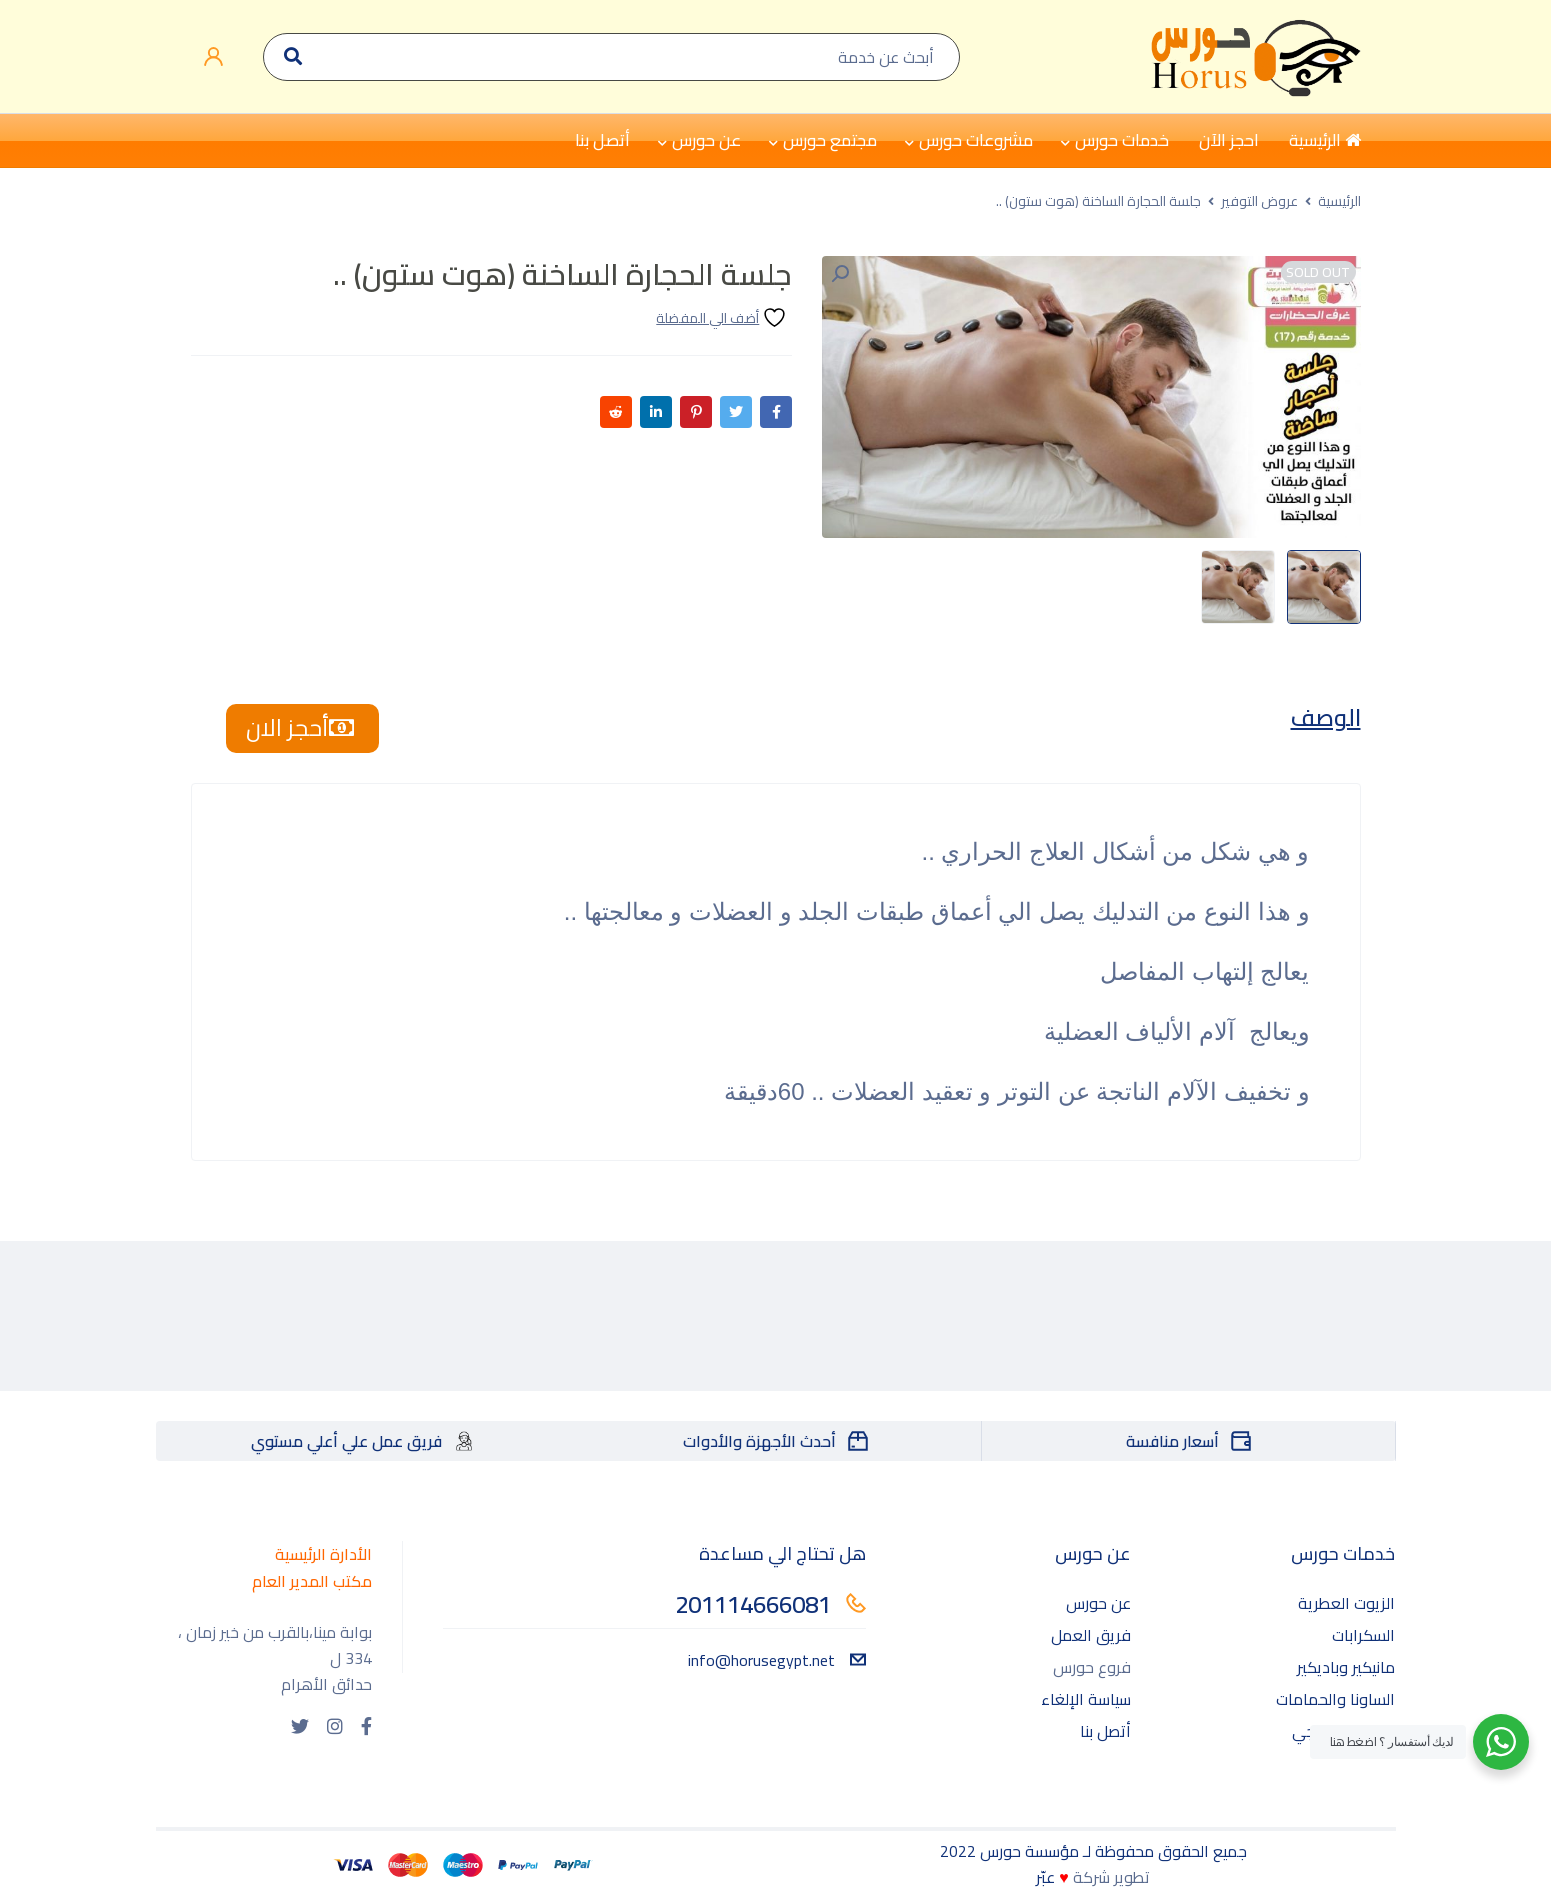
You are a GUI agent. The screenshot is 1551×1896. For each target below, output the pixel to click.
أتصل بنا (1105, 1732)
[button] (840, 274)
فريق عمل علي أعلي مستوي (346, 1442)
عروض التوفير (1259, 201)
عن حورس (1098, 1604)
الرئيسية (1339, 201)
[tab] (1324, 719)
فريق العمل (1091, 1636)
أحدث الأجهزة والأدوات (759, 1442)
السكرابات (1363, 1636)
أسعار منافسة (1172, 1442)
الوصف (1324, 719)
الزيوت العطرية (1346, 1604)
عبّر (1045, 1878)
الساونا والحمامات (1335, 1700)
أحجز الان (302, 729)
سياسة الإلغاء (1086, 1700)
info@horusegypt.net (777, 1661)
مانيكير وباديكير (1346, 1668)
